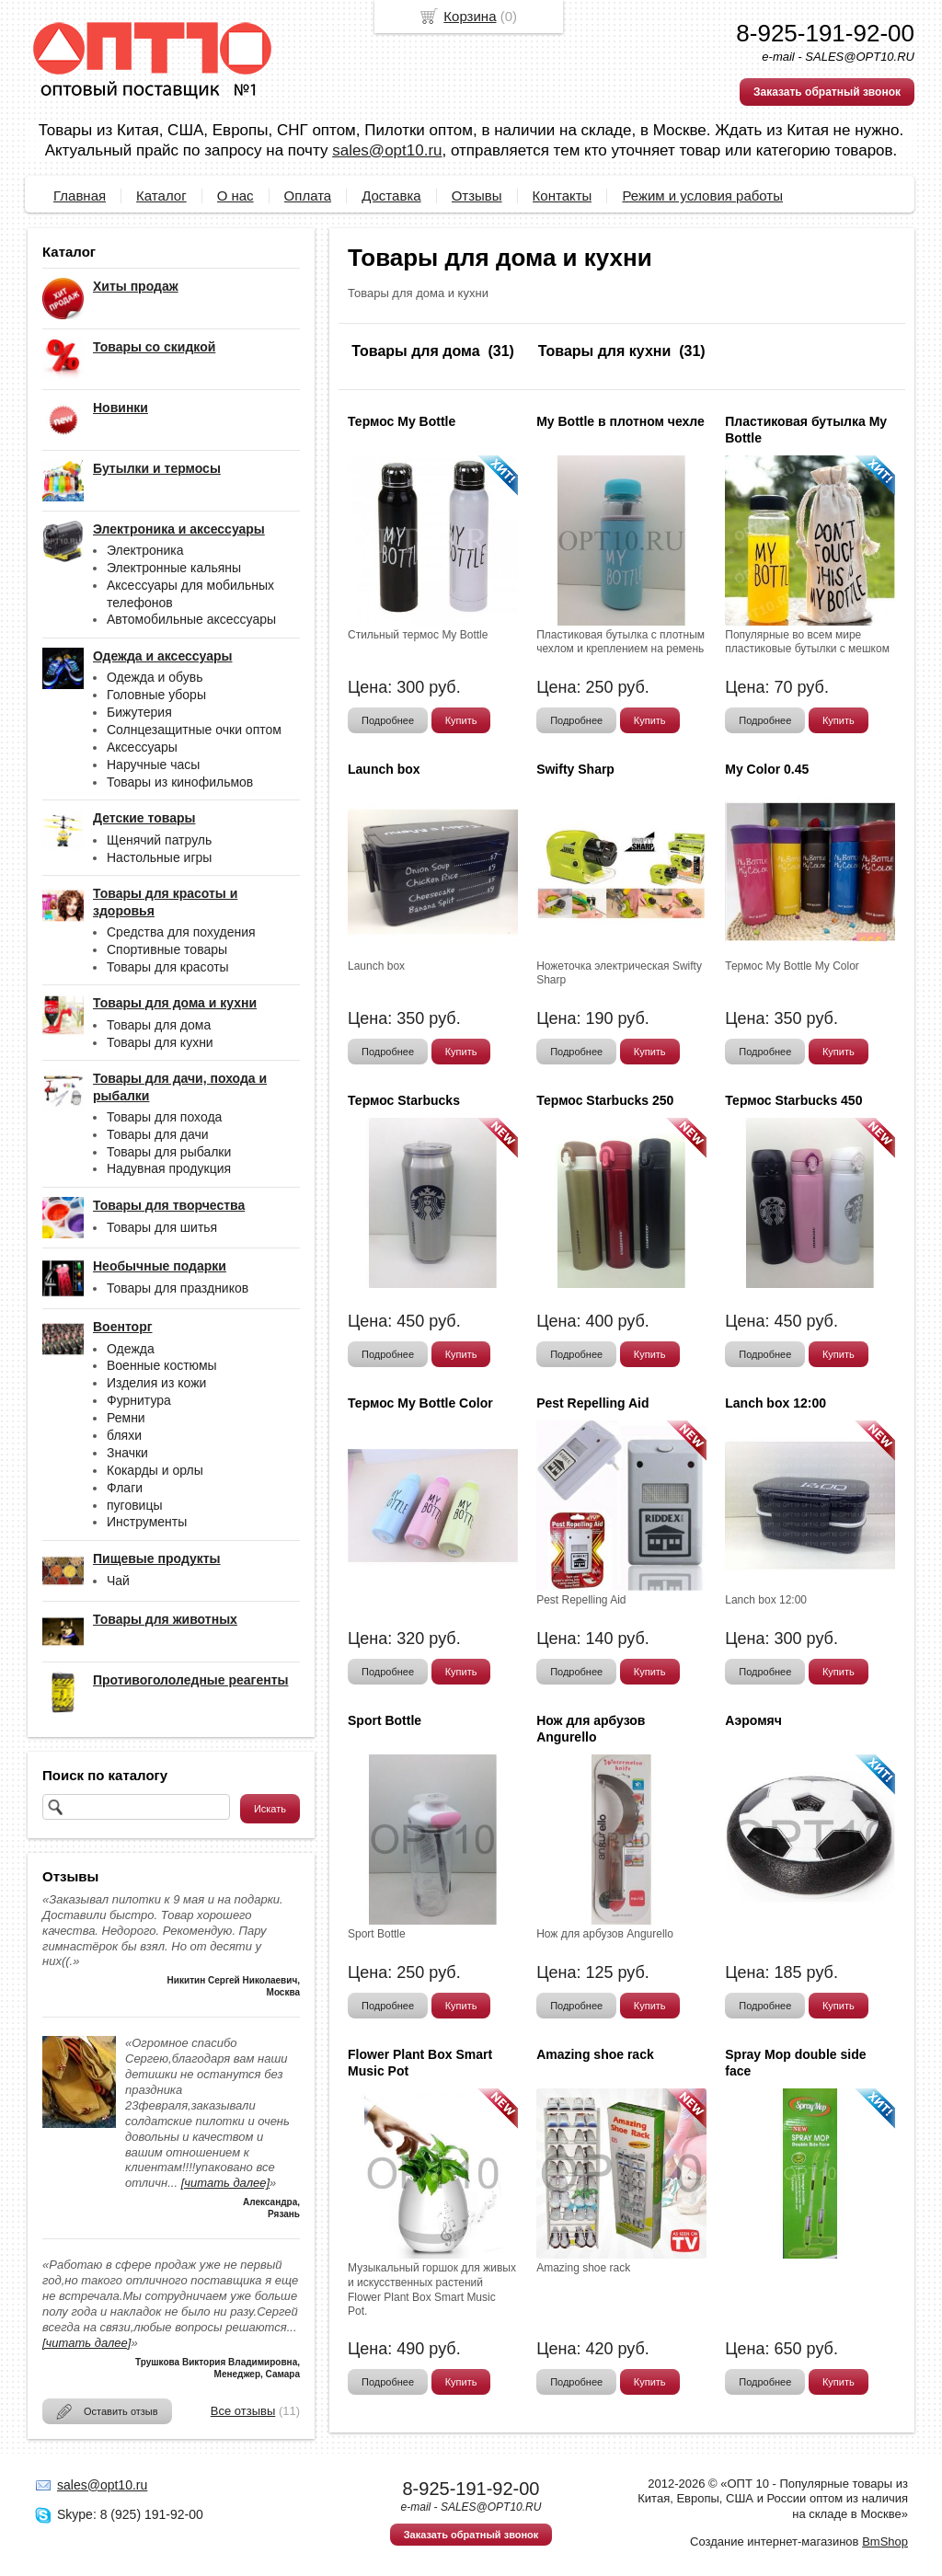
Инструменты (147, 1521)
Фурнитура (139, 1400)
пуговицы (135, 1505)
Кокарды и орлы (155, 1470)
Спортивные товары (167, 949)
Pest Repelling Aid (592, 1403)
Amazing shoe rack (595, 2054)
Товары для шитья (162, 1227)
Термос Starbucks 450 (793, 1100)
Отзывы (477, 195)
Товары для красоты (168, 967)
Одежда (131, 1348)
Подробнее (388, 720)
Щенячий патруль (159, 840)
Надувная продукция (169, 1168)
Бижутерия (139, 712)
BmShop (885, 2541)
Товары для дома (159, 1025)
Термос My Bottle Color (420, 1403)
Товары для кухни (160, 1042)
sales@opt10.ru (387, 150)
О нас (235, 195)
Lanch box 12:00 (775, 1403)
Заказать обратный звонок (827, 92)
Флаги (125, 1487)
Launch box (384, 769)
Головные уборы (156, 694)
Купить (461, 720)
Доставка (391, 195)
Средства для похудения (181, 932)
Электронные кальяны (174, 567)
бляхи (124, 1435)
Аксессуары (142, 747)
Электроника (145, 550)
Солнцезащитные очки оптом (194, 729)
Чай (118, 1580)
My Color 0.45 (767, 769)
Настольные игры (159, 857)
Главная (79, 195)
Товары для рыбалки (169, 1151)
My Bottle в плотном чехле (620, 421)
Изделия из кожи (156, 1382)
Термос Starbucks (404, 1100)
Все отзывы (243, 2411)
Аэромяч (753, 1720)
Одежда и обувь (155, 677)
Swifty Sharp (575, 769)
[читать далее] (225, 2183)
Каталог (161, 195)
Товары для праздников (177, 1288)
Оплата (308, 195)
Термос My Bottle (401, 421)
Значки (127, 1452)
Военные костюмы (162, 1365)
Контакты (562, 195)
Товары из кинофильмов (180, 782)
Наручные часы (153, 764)
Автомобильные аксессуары (191, 619)
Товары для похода (164, 1117)
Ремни (126, 1417)
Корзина (469, 16)
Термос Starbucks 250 (604, 1100)
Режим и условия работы (702, 195)
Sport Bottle (384, 1720)
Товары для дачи (158, 1134)
